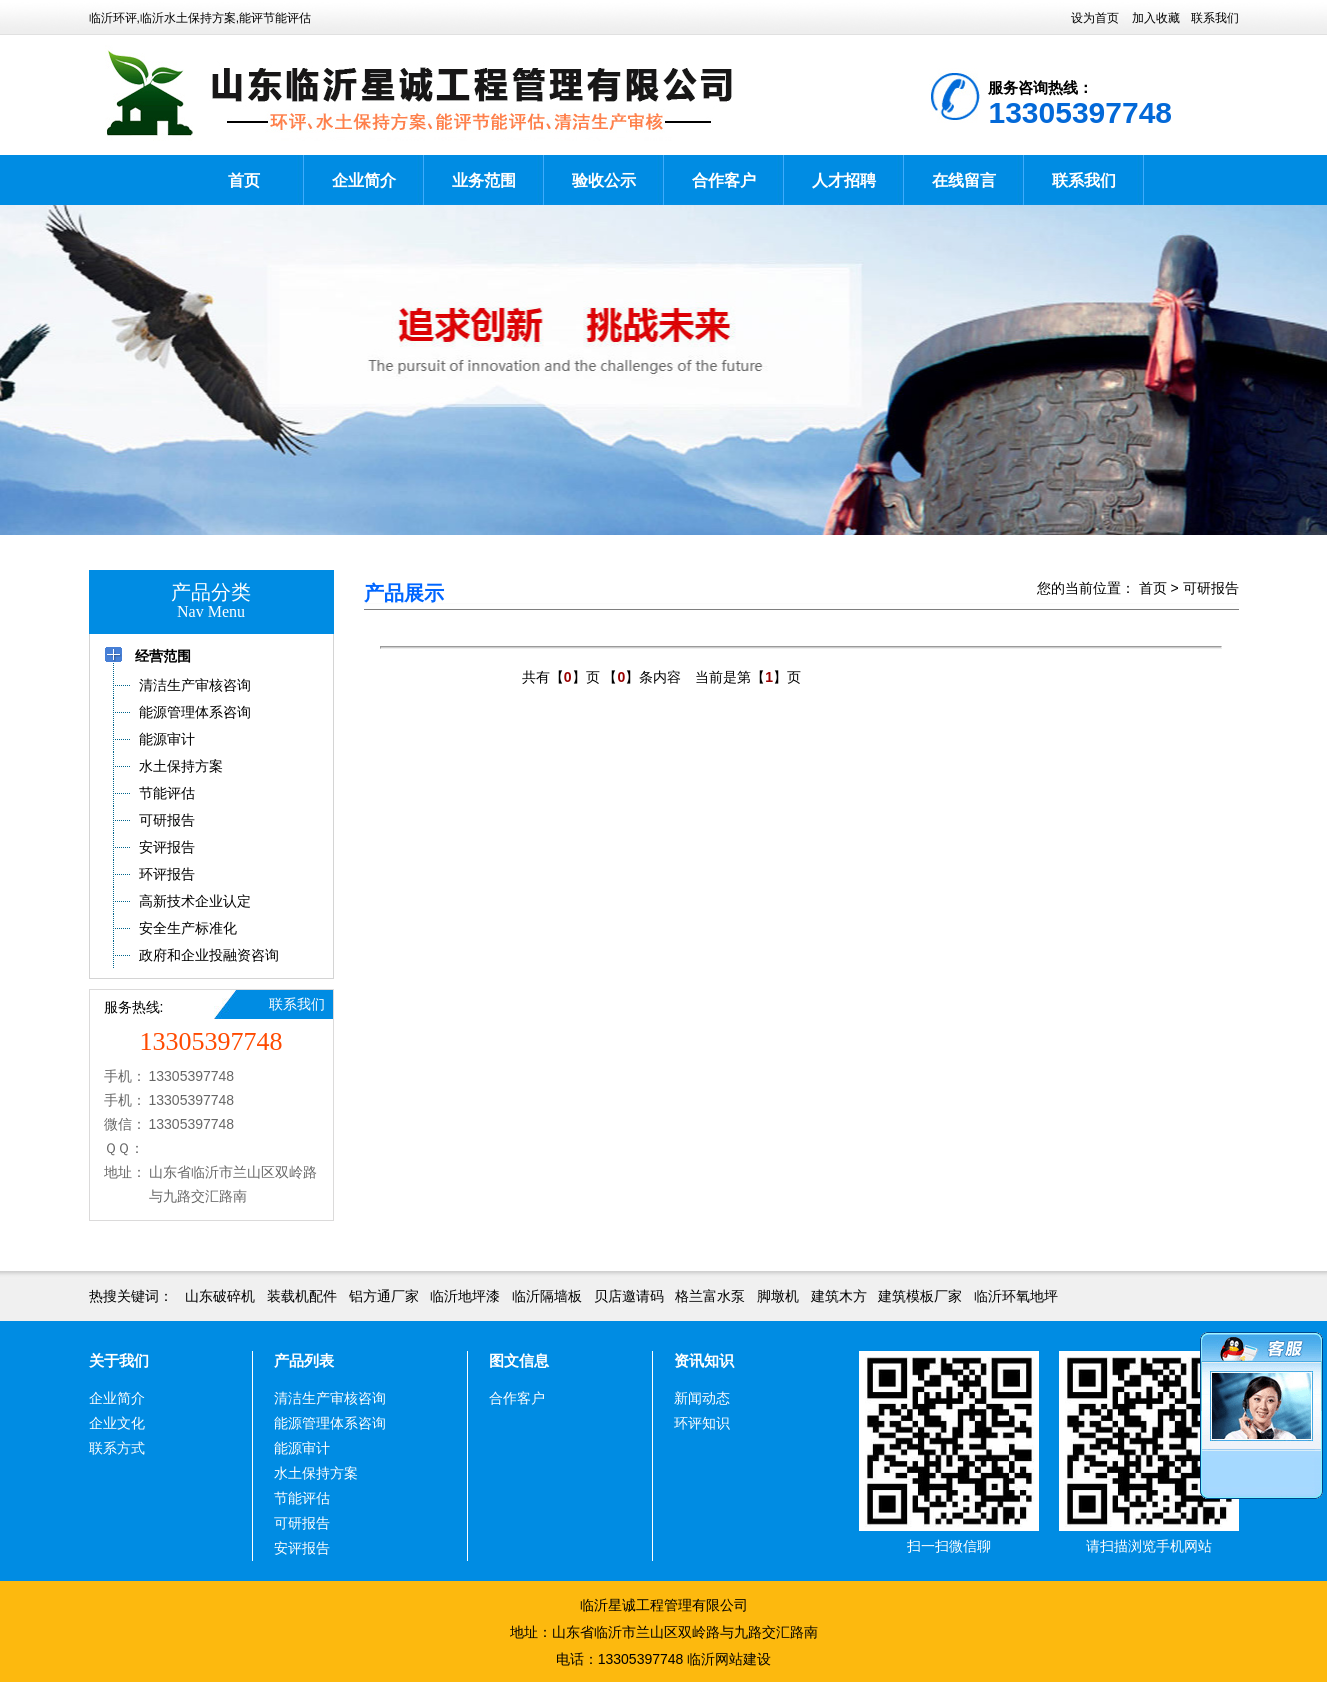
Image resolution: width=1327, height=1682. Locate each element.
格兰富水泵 (710, 1296)
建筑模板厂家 (920, 1296)
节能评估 (302, 1498)
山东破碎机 (220, 1296)
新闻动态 (702, 1398)
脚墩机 (778, 1296)
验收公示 (604, 180)
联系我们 (1215, 18)
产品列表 (304, 1360)
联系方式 (117, 1448)
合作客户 (724, 180)
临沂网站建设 (729, 1659)
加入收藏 (1156, 18)
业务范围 (484, 180)
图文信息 (519, 1360)
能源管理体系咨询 (330, 1423)
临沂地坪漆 (465, 1296)
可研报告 (1211, 588)
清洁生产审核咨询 (330, 1398)
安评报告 (302, 1548)
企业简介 (364, 180)
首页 (244, 180)
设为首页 (1095, 18)
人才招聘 (844, 180)
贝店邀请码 (629, 1296)
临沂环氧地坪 (1016, 1296)
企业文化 (117, 1423)
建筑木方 (839, 1296)
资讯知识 (704, 1360)
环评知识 (702, 1423)
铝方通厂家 (384, 1296)
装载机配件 (302, 1296)
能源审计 (302, 1448)
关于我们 (119, 1360)
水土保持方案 (316, 1473)
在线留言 (964, 180)
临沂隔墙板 (547, 1296)
